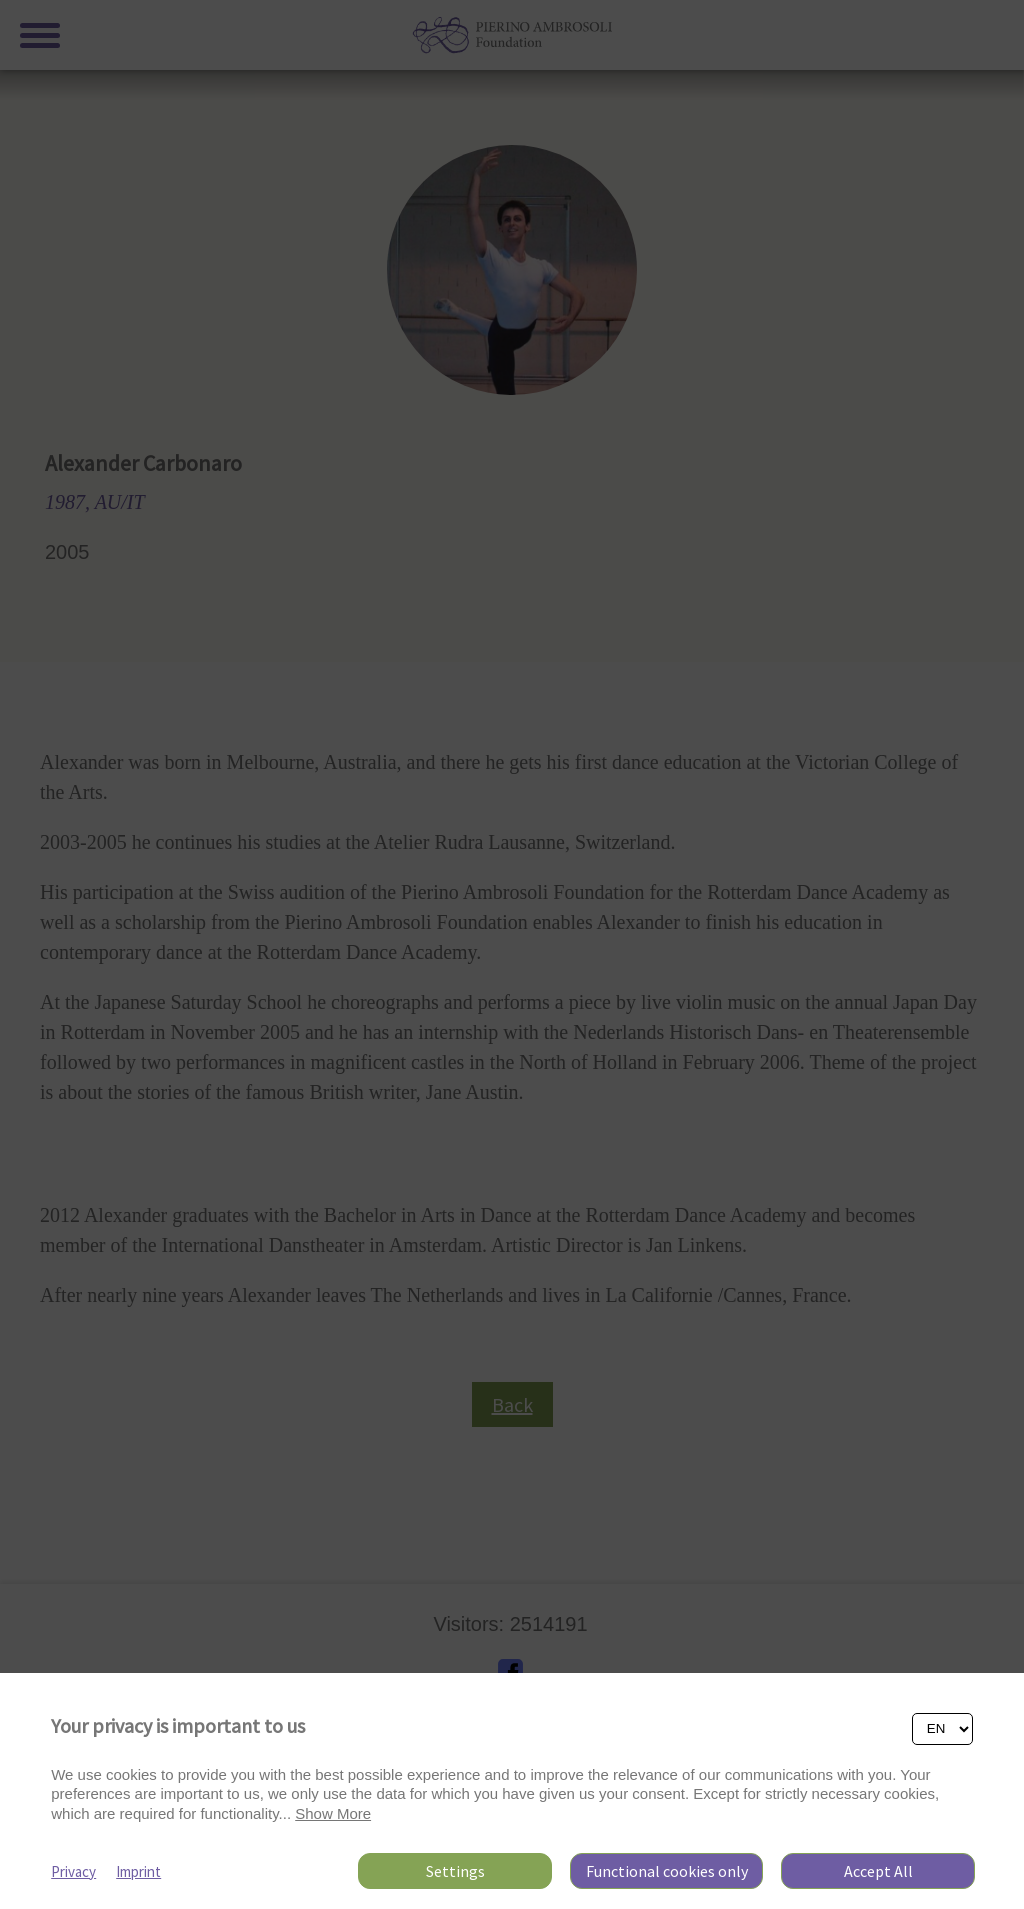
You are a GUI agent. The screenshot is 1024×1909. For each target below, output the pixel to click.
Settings (455, 1871)
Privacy (73, 1871)
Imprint (138, 1871)
